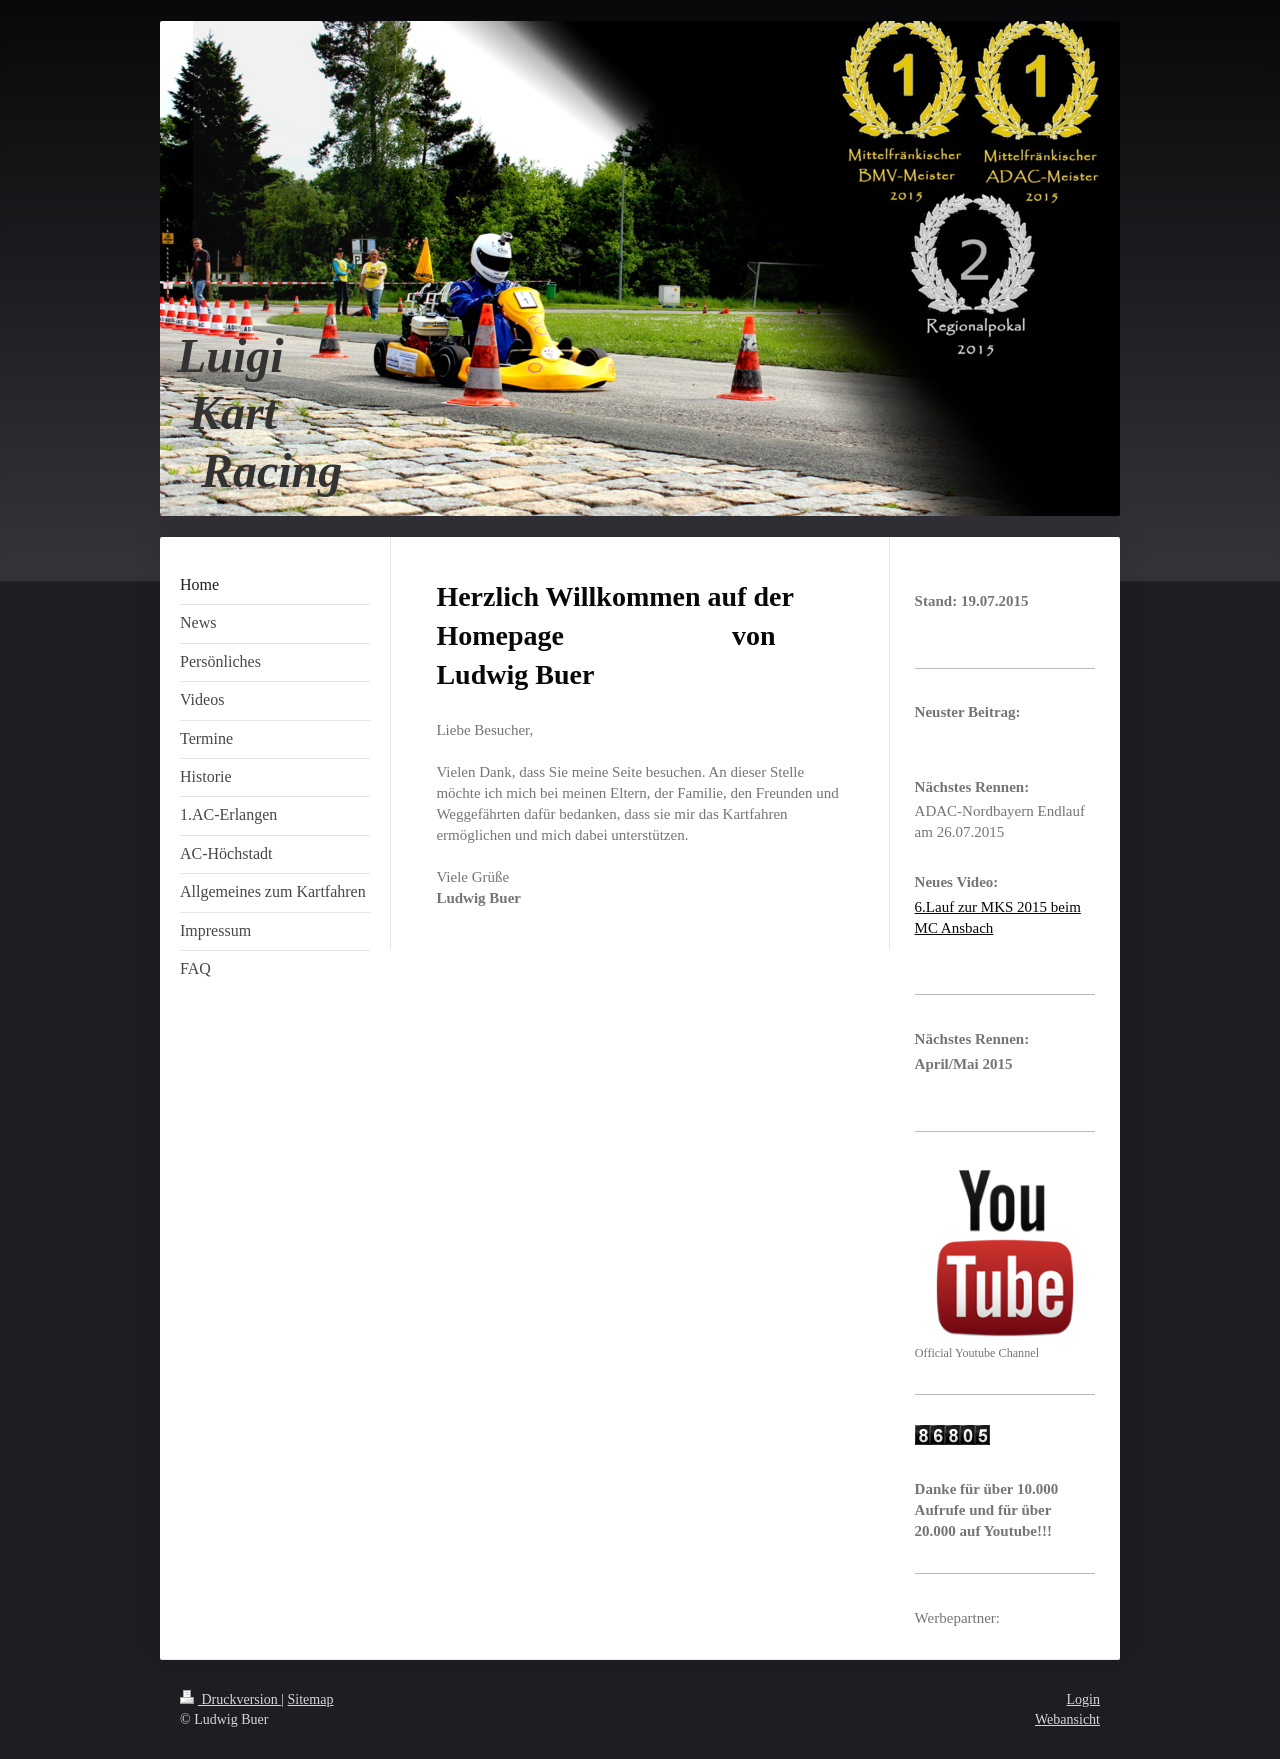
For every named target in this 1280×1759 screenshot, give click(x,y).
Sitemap (311, 1699)
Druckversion (230, 1699)
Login (1083, 1699)
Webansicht (1067, 1719)
